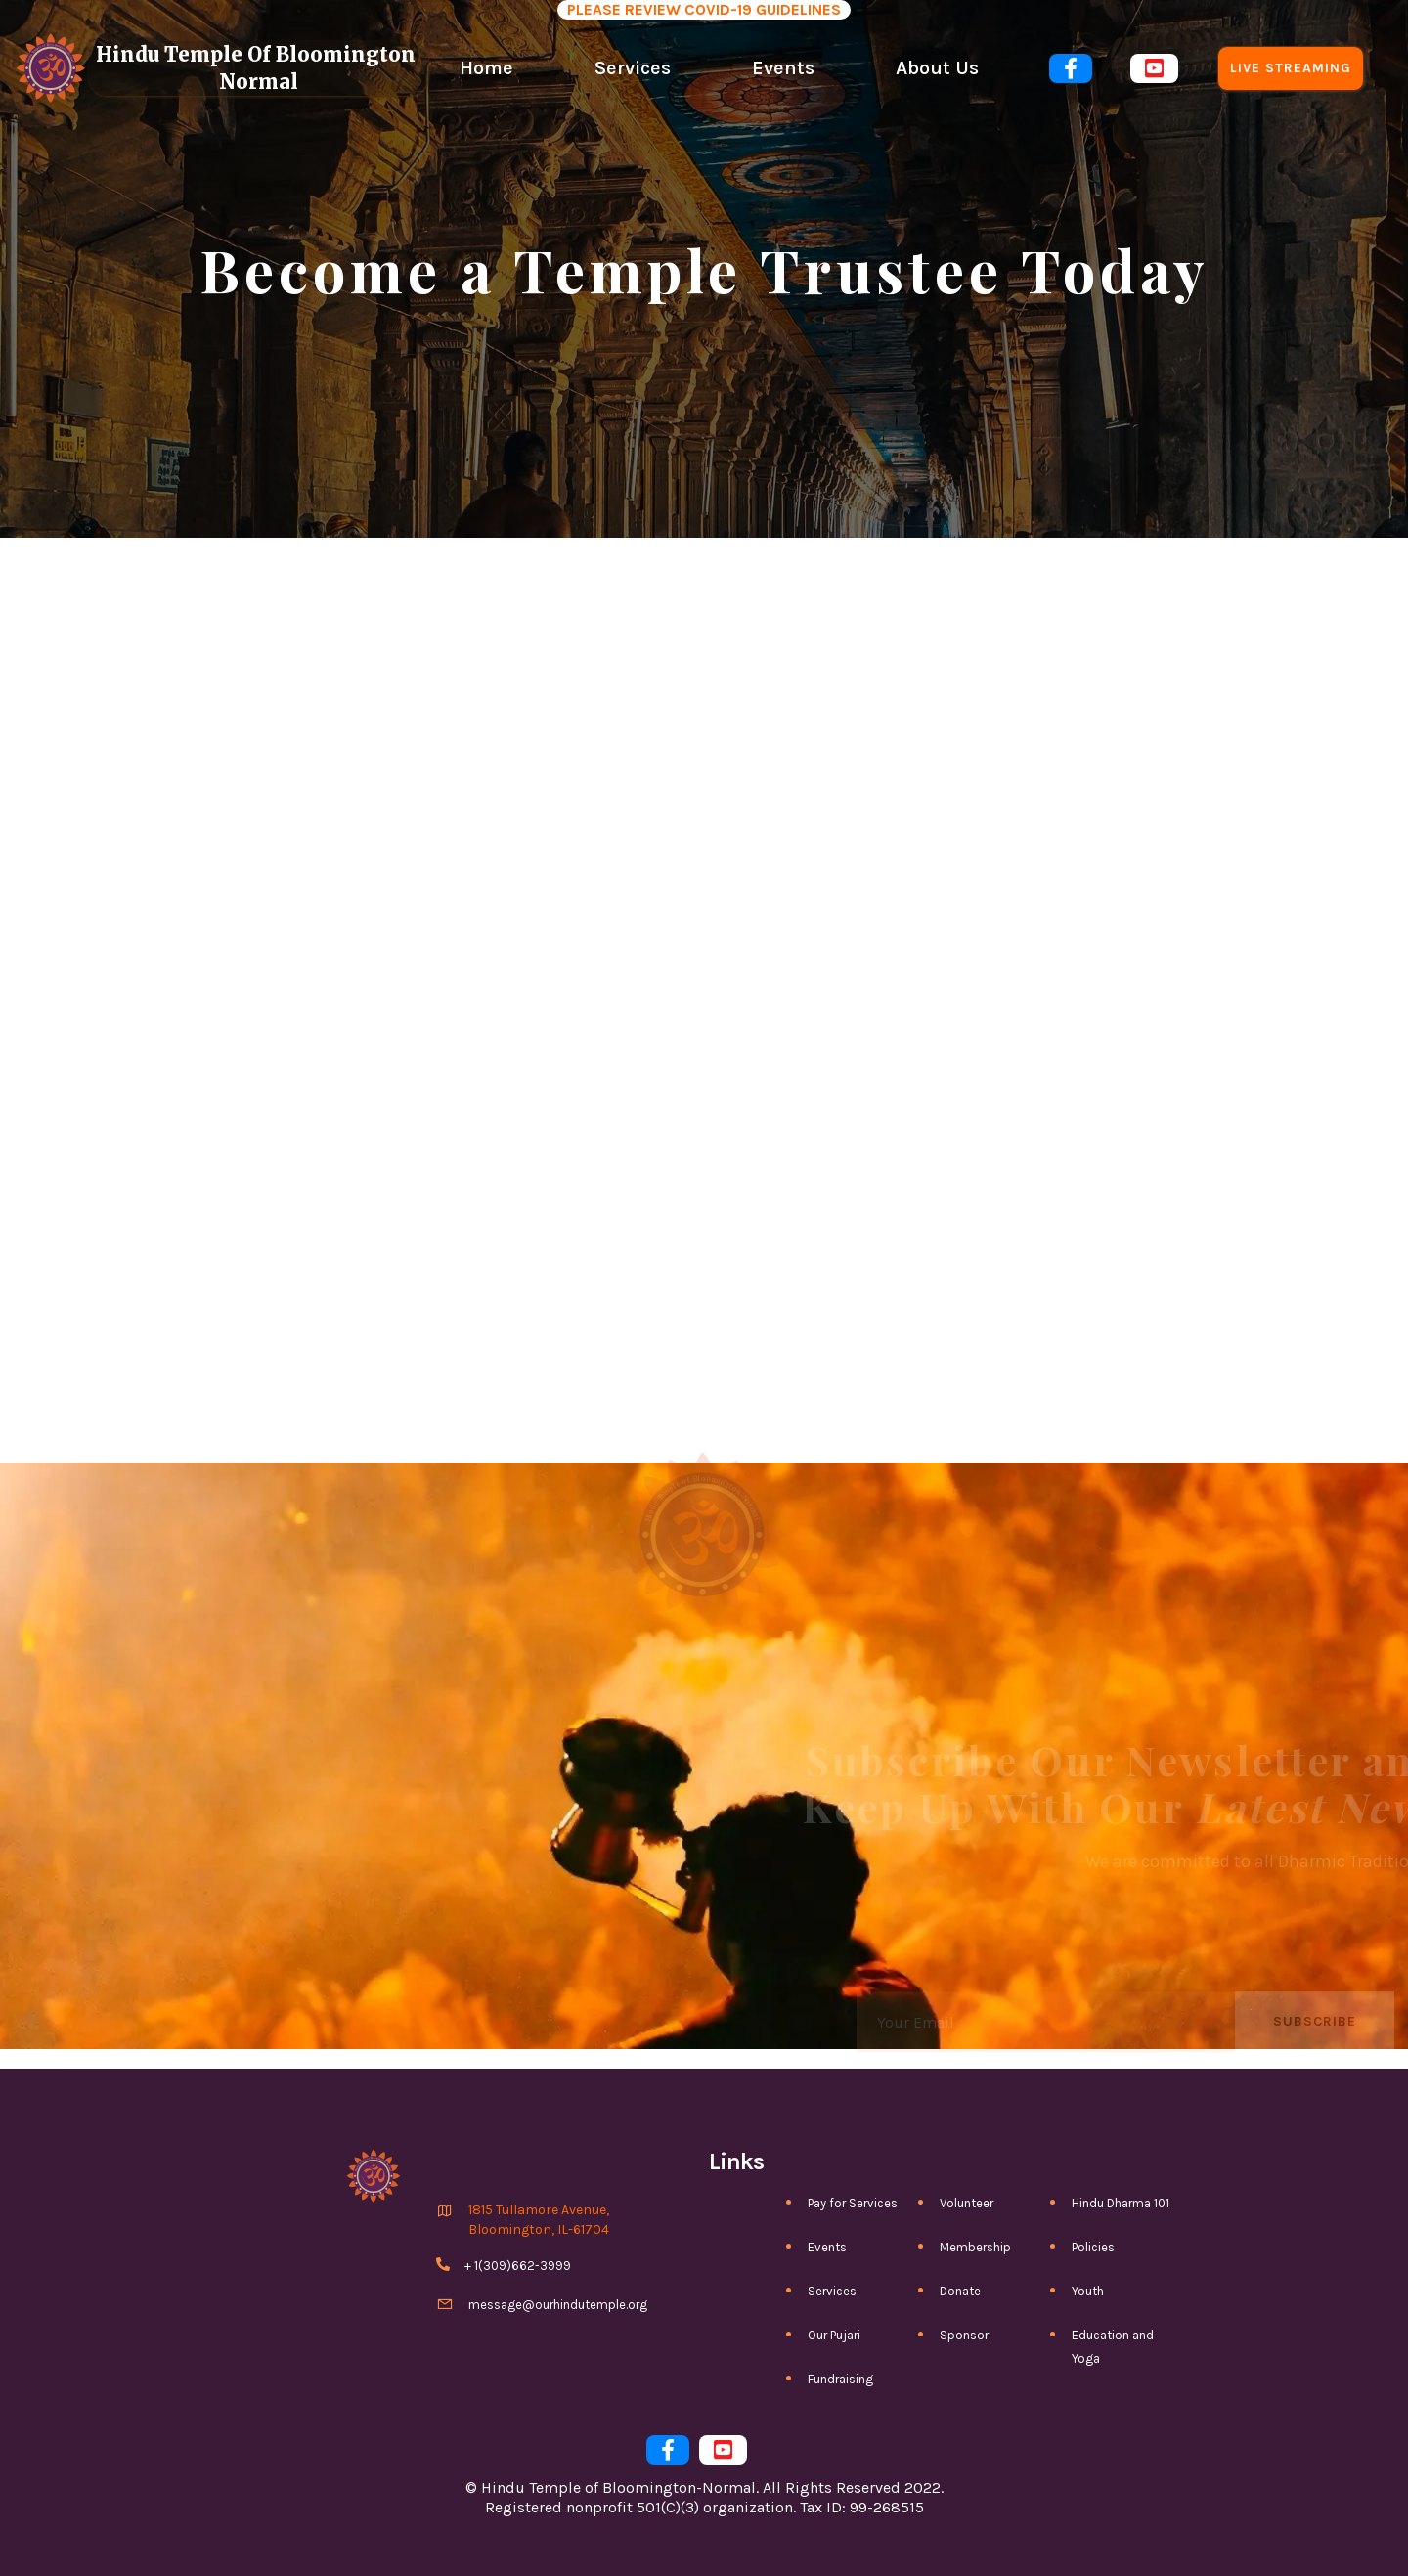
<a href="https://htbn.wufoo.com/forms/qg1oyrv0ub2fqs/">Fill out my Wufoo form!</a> (704, 1046)
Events (783, 68)
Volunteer (966, 2203)
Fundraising (840, 2379)
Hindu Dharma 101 (1120, 2203)
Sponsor (964, 2335)
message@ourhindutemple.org (557, 2304)
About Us (937, 68)
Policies (1093, 2247)
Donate (960, 2291)
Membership (975, 2247)
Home (486, 68)
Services (632, 68)
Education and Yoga (1113, 2347)
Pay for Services (853, 2203)
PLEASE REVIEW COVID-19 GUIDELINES (704, 9)
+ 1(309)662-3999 (517, 2265)
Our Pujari (834, 2335)
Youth (1088, 2291)
